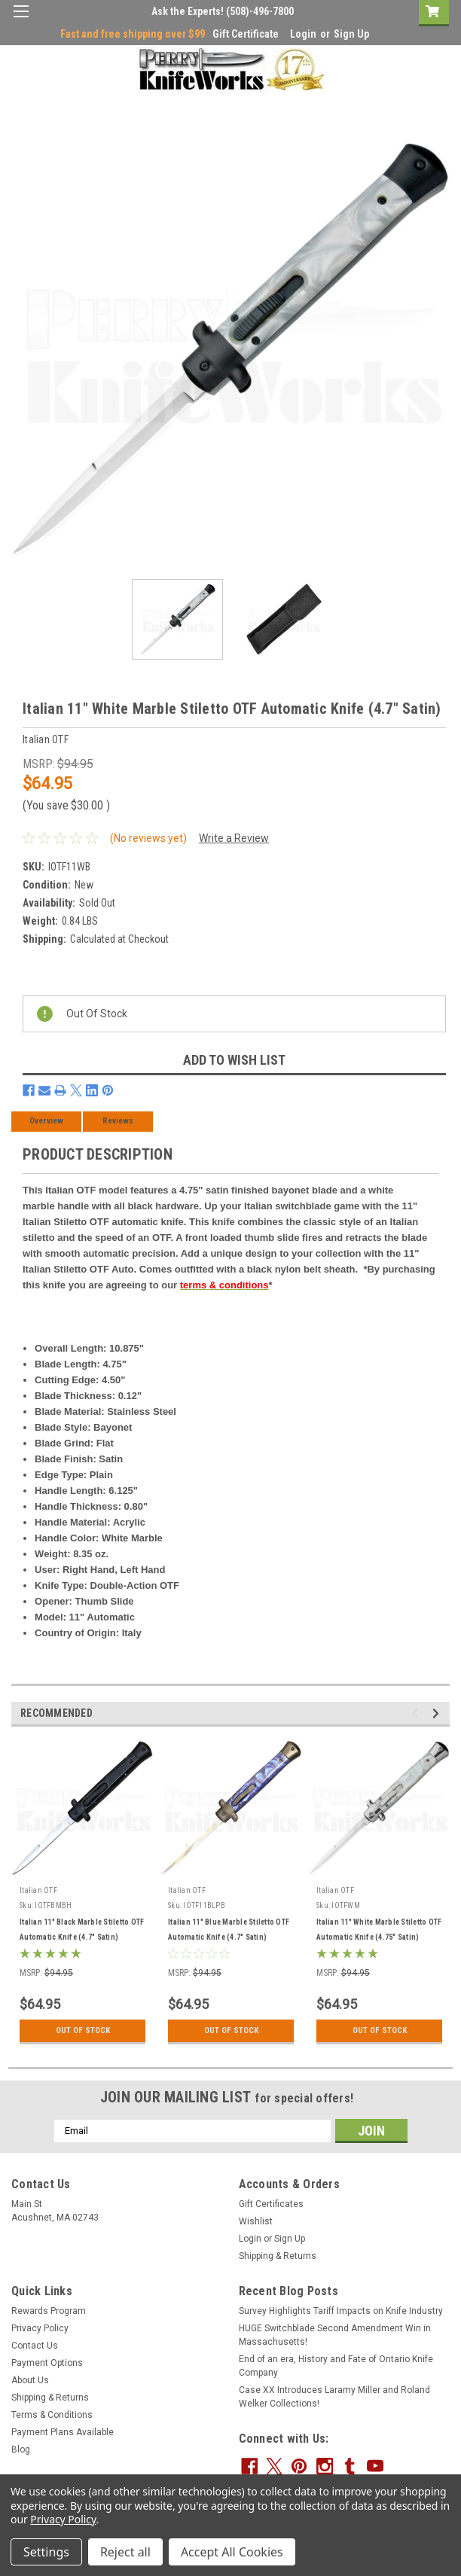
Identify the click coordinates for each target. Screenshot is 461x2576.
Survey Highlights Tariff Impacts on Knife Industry (341, 2311)
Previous (417, 1713)
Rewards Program (48, 2311)
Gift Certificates (271, 2204)
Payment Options (47, 2363)
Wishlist (256, 2221)
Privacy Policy (40, 2328)
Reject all (125, 2552)
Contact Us (34, 2345)
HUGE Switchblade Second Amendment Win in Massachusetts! (335, 2335)
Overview (46, 1121)
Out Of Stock (82, 2031)
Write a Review (234, 838)
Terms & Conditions (52, 2415)
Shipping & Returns (277, 2256)
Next (438, 1713)
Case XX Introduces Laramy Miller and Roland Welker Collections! (334, 2397)
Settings (46, 2552)
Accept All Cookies (232, 2552)
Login (303, 34)
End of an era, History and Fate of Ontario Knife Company (336, 2366)
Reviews (117, 1121)
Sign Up (351, 34)
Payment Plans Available (62, 2432)
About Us (30, 2380)
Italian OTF (38, 1890)
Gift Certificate (245, 34)
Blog (20, 2449)
